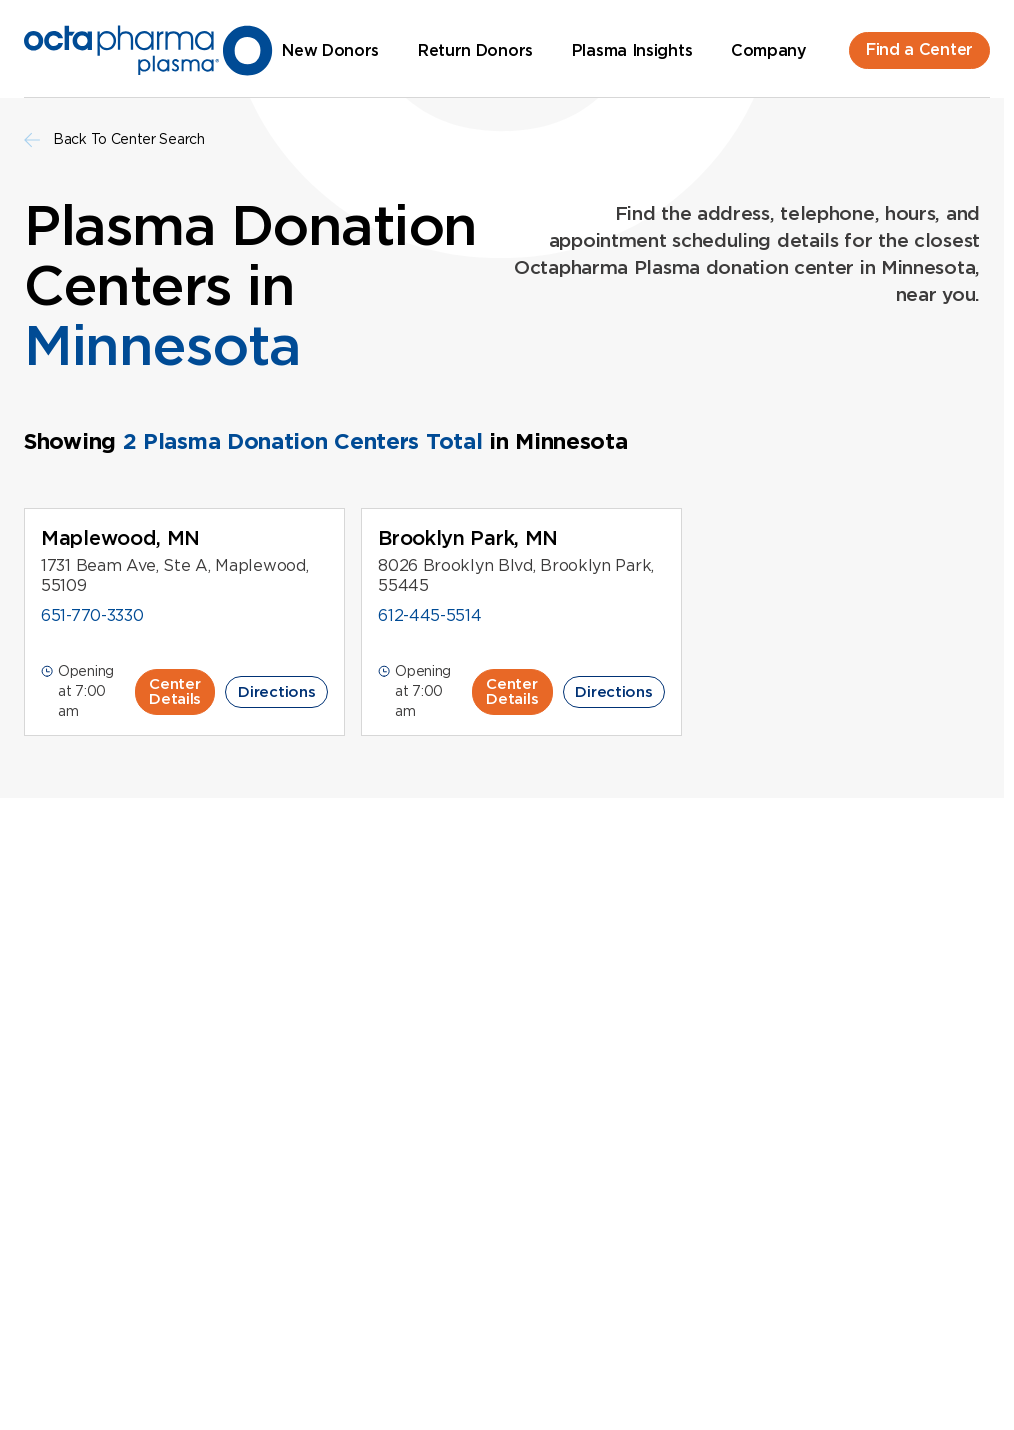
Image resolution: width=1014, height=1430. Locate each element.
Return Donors (475, 50)
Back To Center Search (114, 139)
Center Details (175, 691)
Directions (276, 692)
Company (769, 50)
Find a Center (919, 49)
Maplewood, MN (120, 538)
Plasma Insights (632, 50)
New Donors (330, 50)
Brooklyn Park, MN (468, 538)
